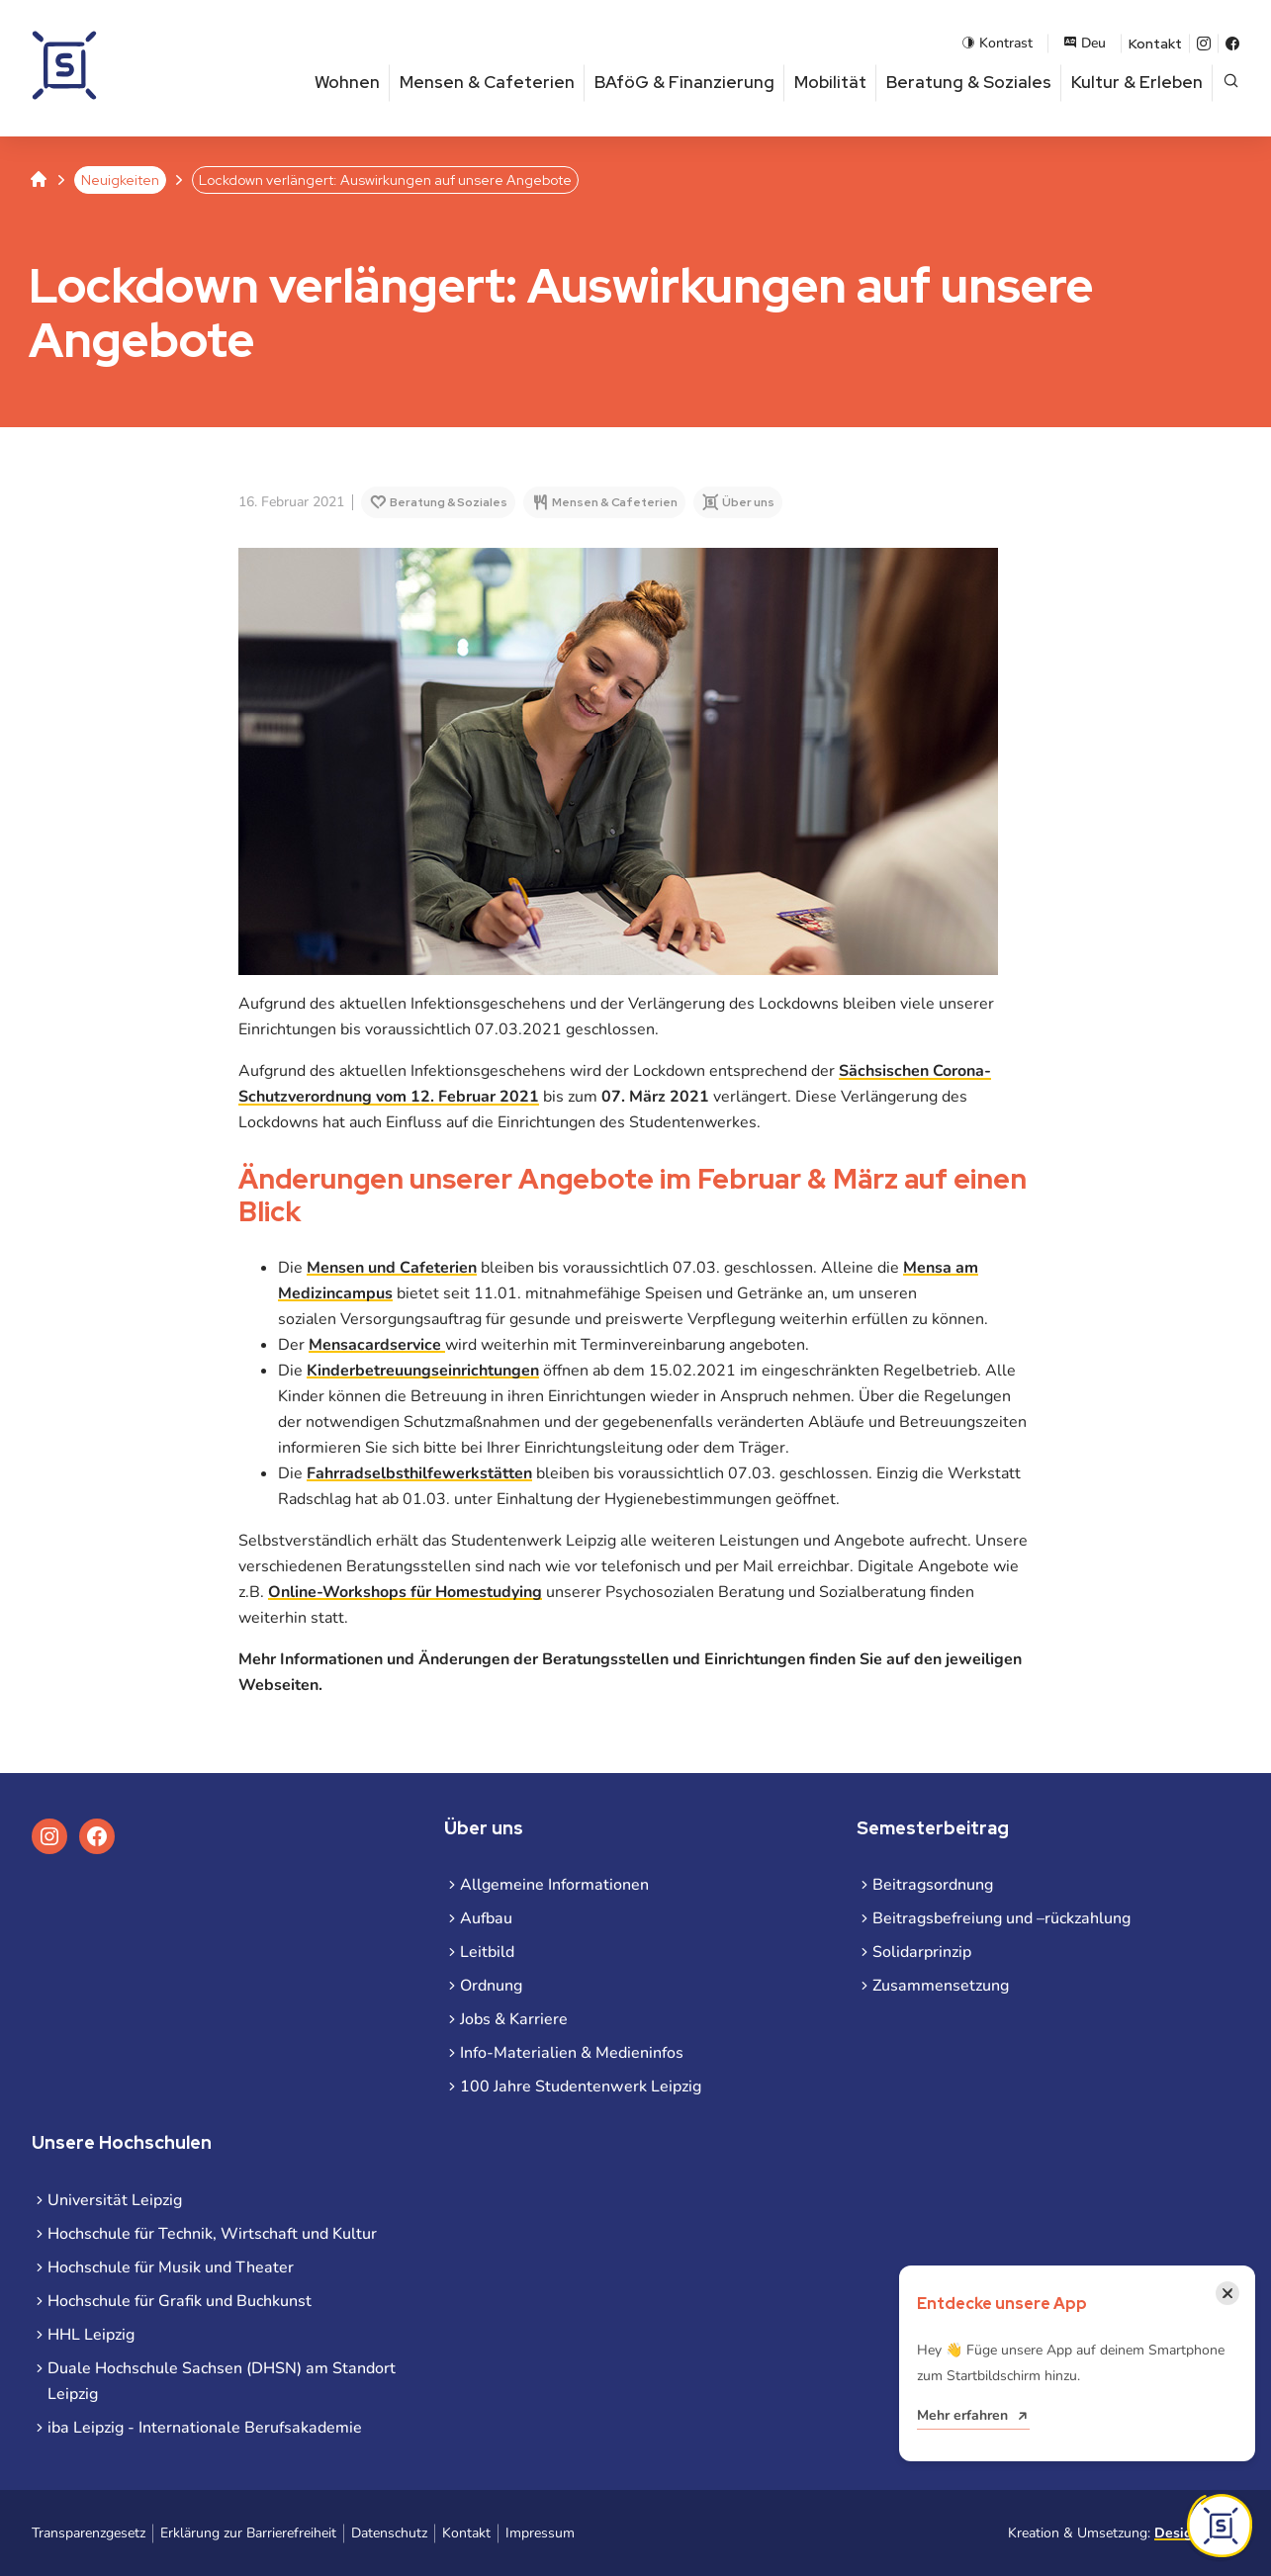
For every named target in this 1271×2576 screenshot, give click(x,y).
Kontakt (1155, 43)
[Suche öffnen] (1231, 82)
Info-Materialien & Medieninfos (571, 2053)
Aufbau (486, 1918)
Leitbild (487, 1952)
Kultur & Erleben (1137, 82)
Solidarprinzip (921, 1952)
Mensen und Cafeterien (392, 1268)
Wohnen (347, 82)
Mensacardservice (377, 1345)
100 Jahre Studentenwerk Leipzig (580, 2086)
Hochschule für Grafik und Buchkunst (179, 2301)
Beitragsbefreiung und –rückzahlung (1001, 1918)
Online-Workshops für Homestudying (405, 1592)
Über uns (747, 502)
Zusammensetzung (940, 1986)
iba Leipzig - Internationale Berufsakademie (204, 2428)
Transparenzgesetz (88, 2533)
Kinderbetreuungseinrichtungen (423, 1370)
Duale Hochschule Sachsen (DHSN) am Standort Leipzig (221, 2381)
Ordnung (491, 1986)
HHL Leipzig (91, 2335)
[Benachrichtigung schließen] (1227, 2293)
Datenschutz (389, 2533)
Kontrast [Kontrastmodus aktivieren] (997, 43)
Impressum (540, 2533)
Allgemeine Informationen (554, 1885)
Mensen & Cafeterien (487, 82)
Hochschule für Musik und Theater (170, 2267)
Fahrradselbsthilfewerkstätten (419, 1473)
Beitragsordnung (932, 1885)
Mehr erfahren (962, 2415)
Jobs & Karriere (514, 2019)
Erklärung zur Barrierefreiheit (248, 2533)
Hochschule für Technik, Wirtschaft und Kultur (212, 2234)
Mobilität (830, 82)
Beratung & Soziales (968, 82)
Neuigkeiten (120, 180)
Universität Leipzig (114, 2200)
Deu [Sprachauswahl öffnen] (1084, 43)
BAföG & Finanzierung (684, 82)
